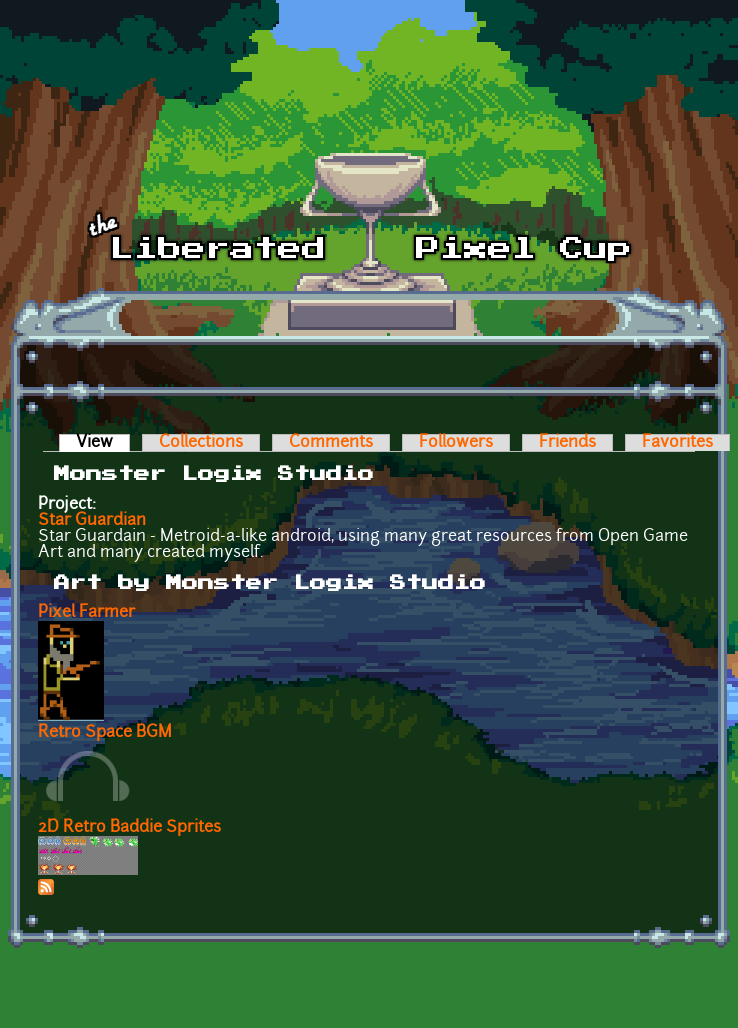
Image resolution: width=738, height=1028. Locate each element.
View (103, 443)
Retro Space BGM (105, 733)
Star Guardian (92, 521)
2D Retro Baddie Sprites (129, 828)
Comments (331, 443)
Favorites (677, 443)
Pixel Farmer (86, 613)
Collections (201, 443)
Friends (567, 443)
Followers (456, 443)
